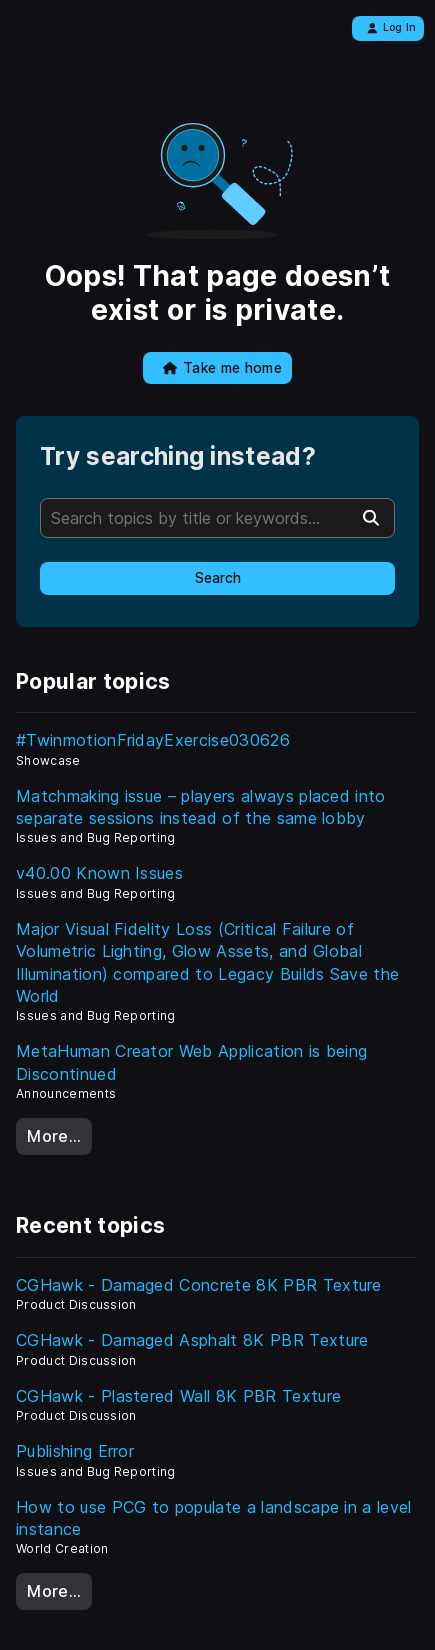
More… (54, 1136)
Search (218, 578)
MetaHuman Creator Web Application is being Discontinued (191, 1062)
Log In (391, 27)
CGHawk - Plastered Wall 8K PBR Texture (178, 1396)
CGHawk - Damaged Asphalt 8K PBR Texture (192, 1340)
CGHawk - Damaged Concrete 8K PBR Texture (199, 1285)
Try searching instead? (178, 456)
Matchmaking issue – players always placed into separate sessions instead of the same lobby (201, 807)
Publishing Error (75, 1451)
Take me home (222, 368)
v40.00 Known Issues (99, 873)
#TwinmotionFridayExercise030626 (153, 740)
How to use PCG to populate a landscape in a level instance (214, 1518)
